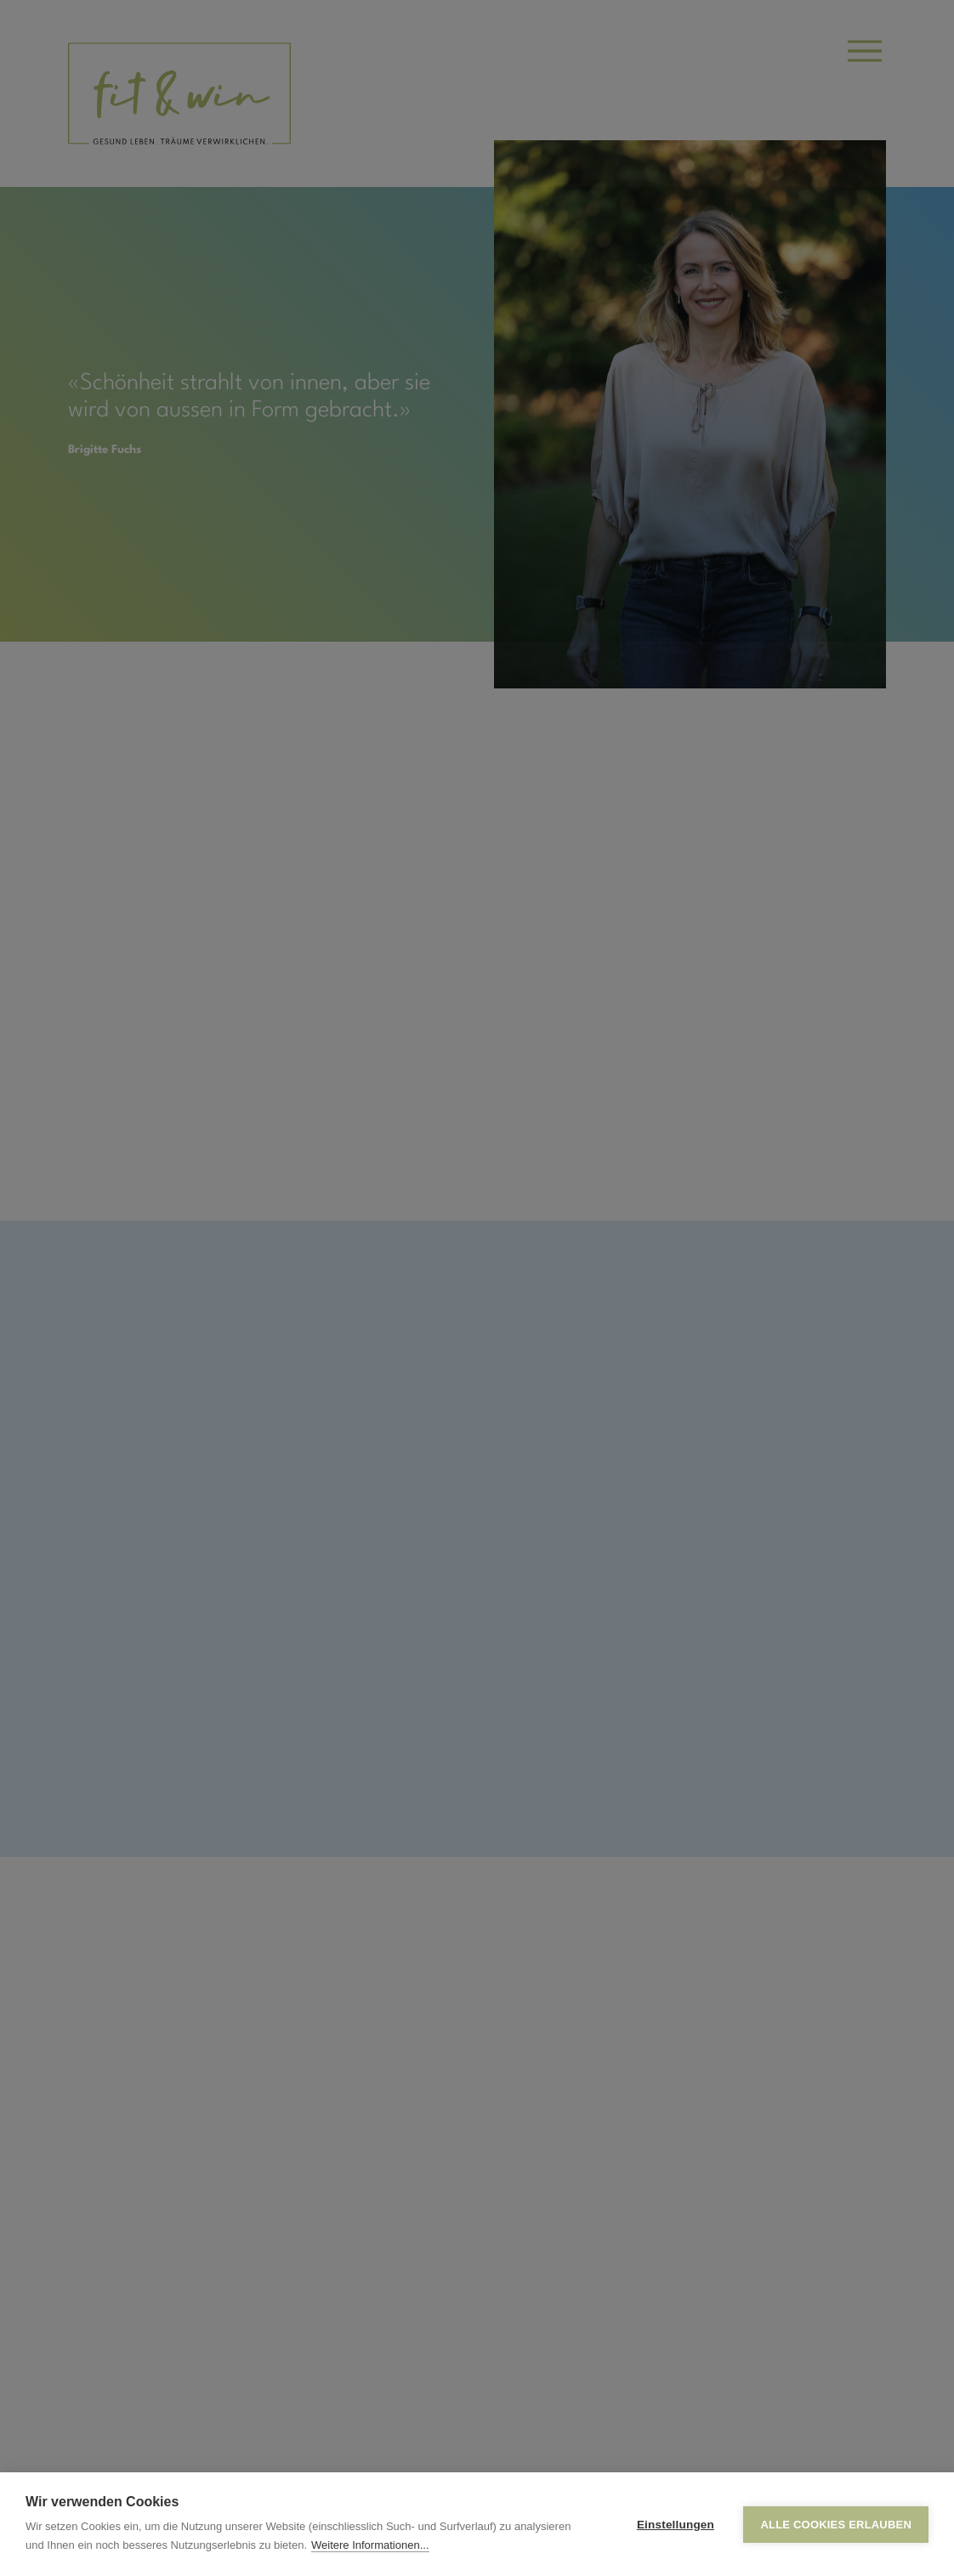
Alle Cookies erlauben (835, 2524)
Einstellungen (675, 2524)
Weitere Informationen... (370, 2545)
